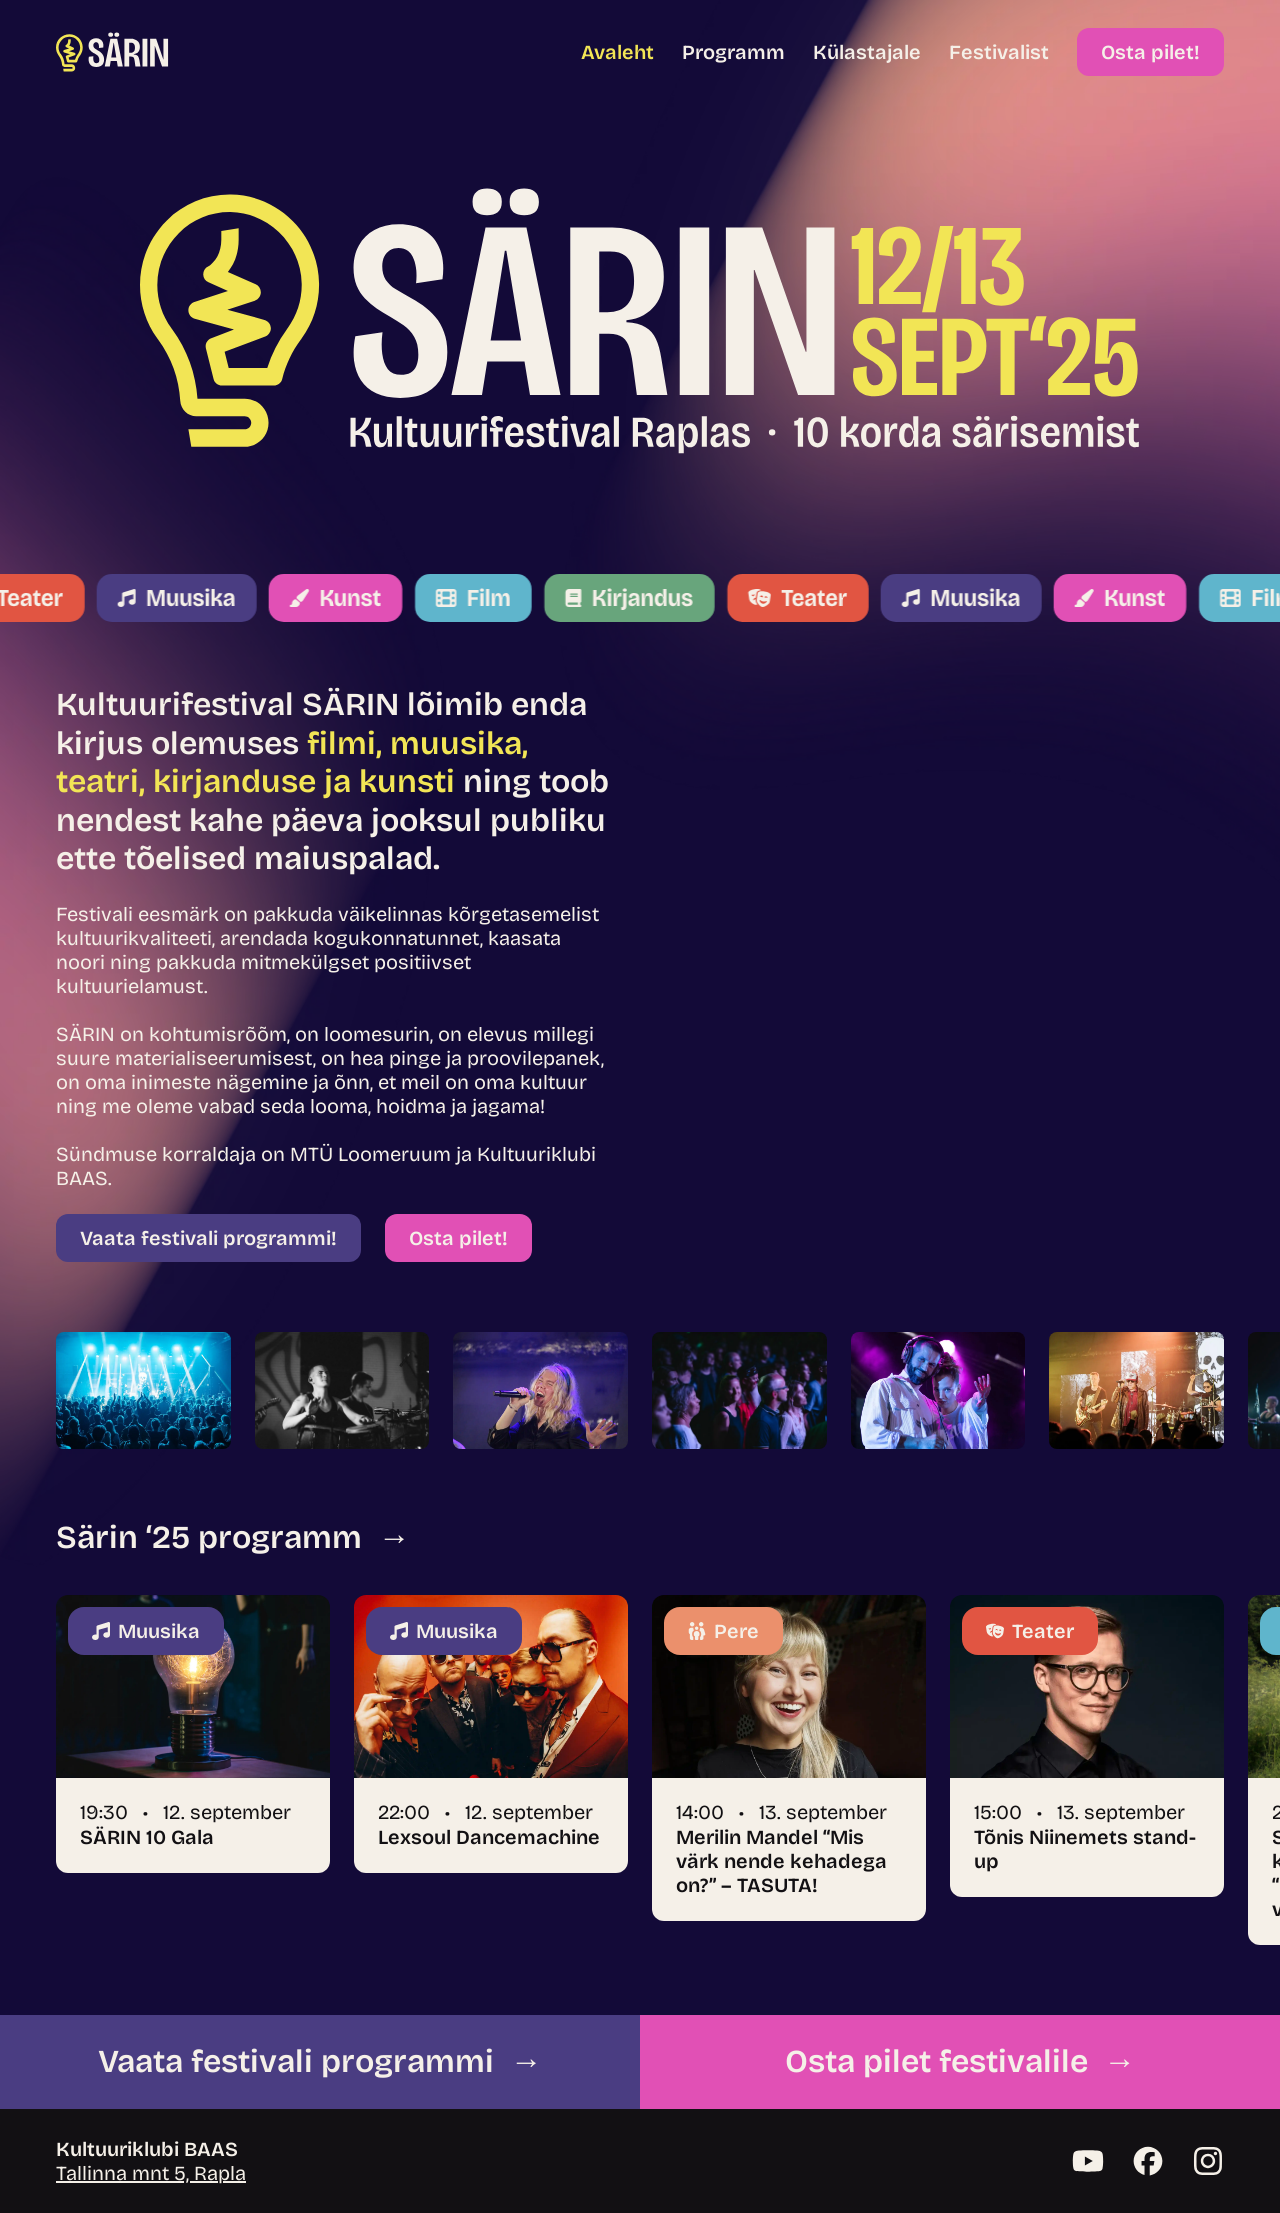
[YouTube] (1088, 2161)
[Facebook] (1148, 2161)
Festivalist (999, 52)
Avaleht (617, 52)
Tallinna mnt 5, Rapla (151, 2173)
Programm (733, 52)
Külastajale (867, 52)
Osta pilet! (1150, 52)
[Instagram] (1208, 2161)
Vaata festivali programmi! (208, 1238)
